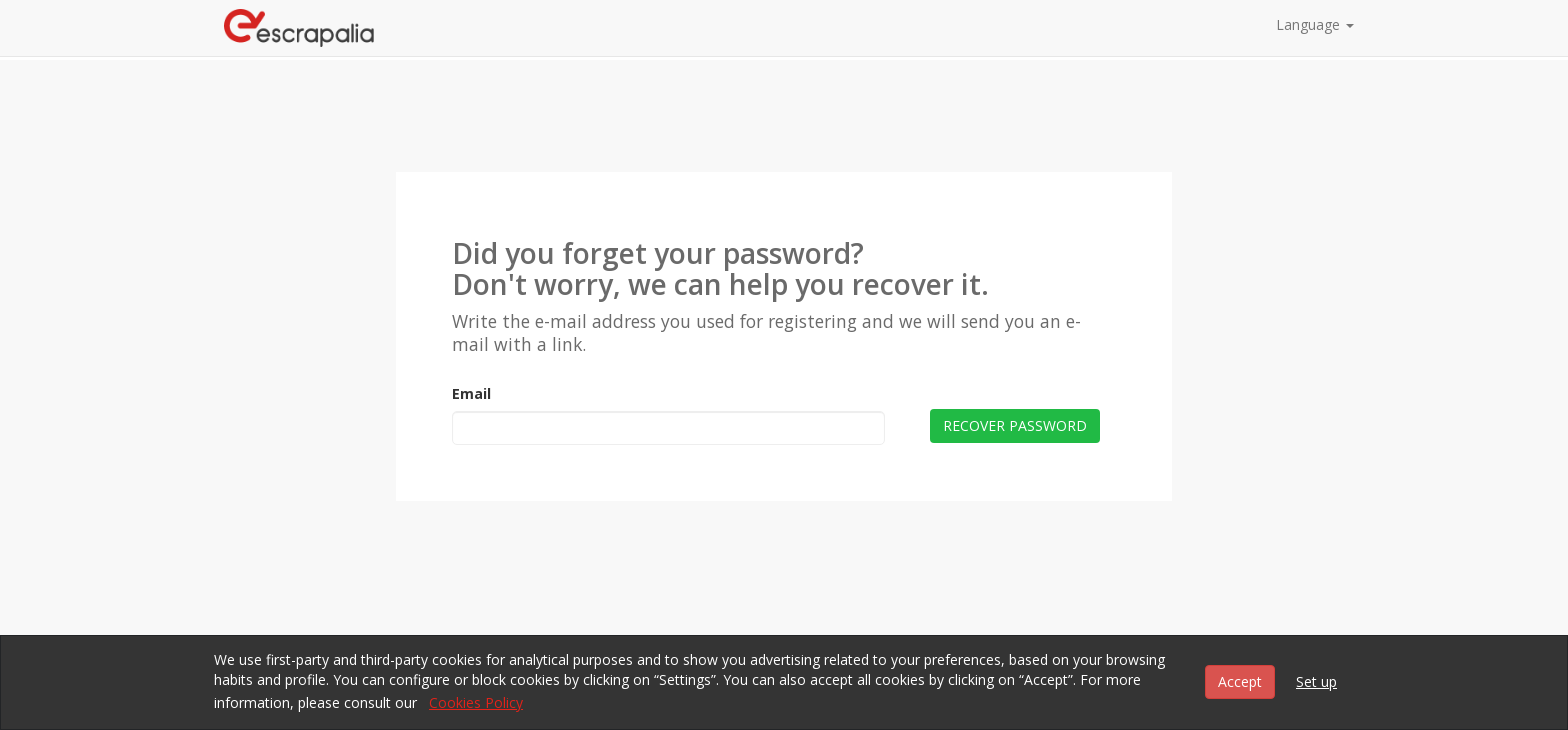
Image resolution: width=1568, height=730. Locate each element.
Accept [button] (1240, 681)
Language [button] (1315, 24)
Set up (1316, 681)
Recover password (1015, 425)
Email (471, 393)
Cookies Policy (476, 702)
